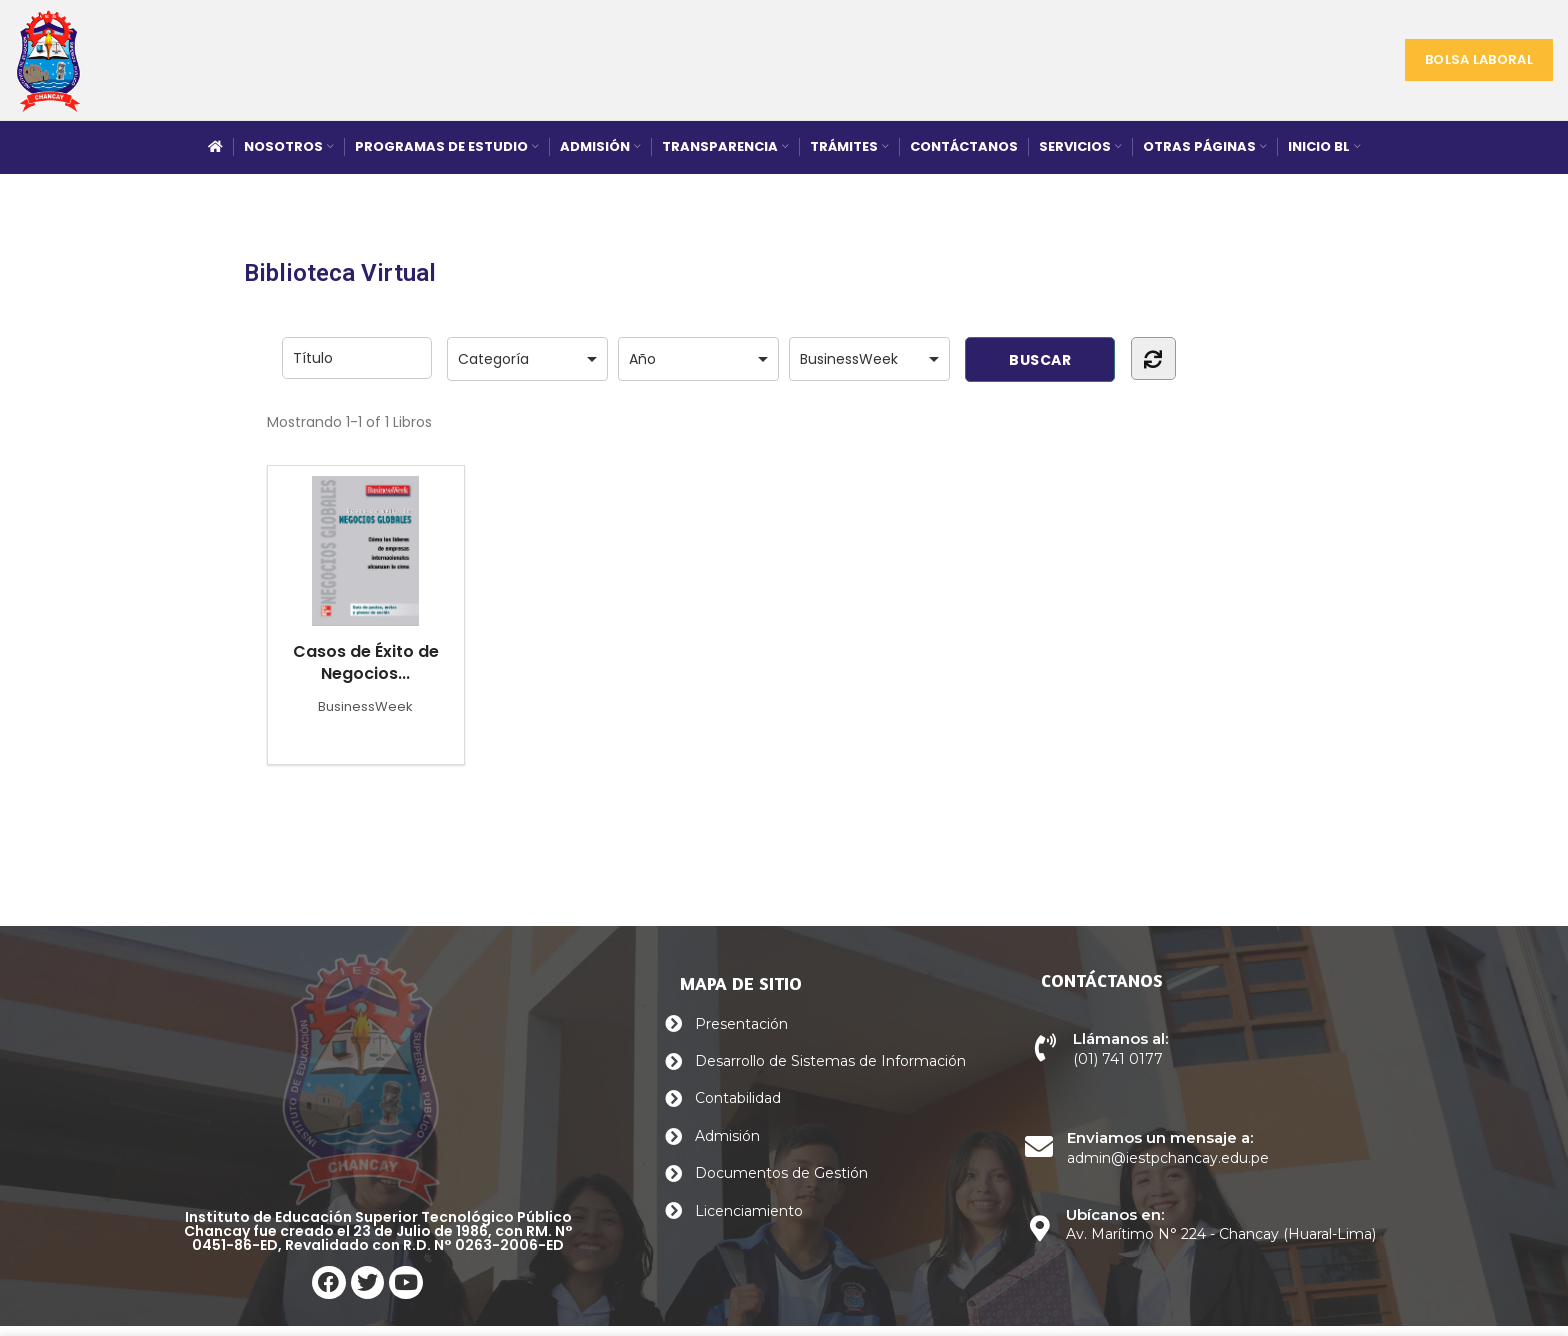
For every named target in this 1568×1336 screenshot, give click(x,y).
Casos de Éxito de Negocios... (366, 580)
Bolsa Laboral (1479, 59)
